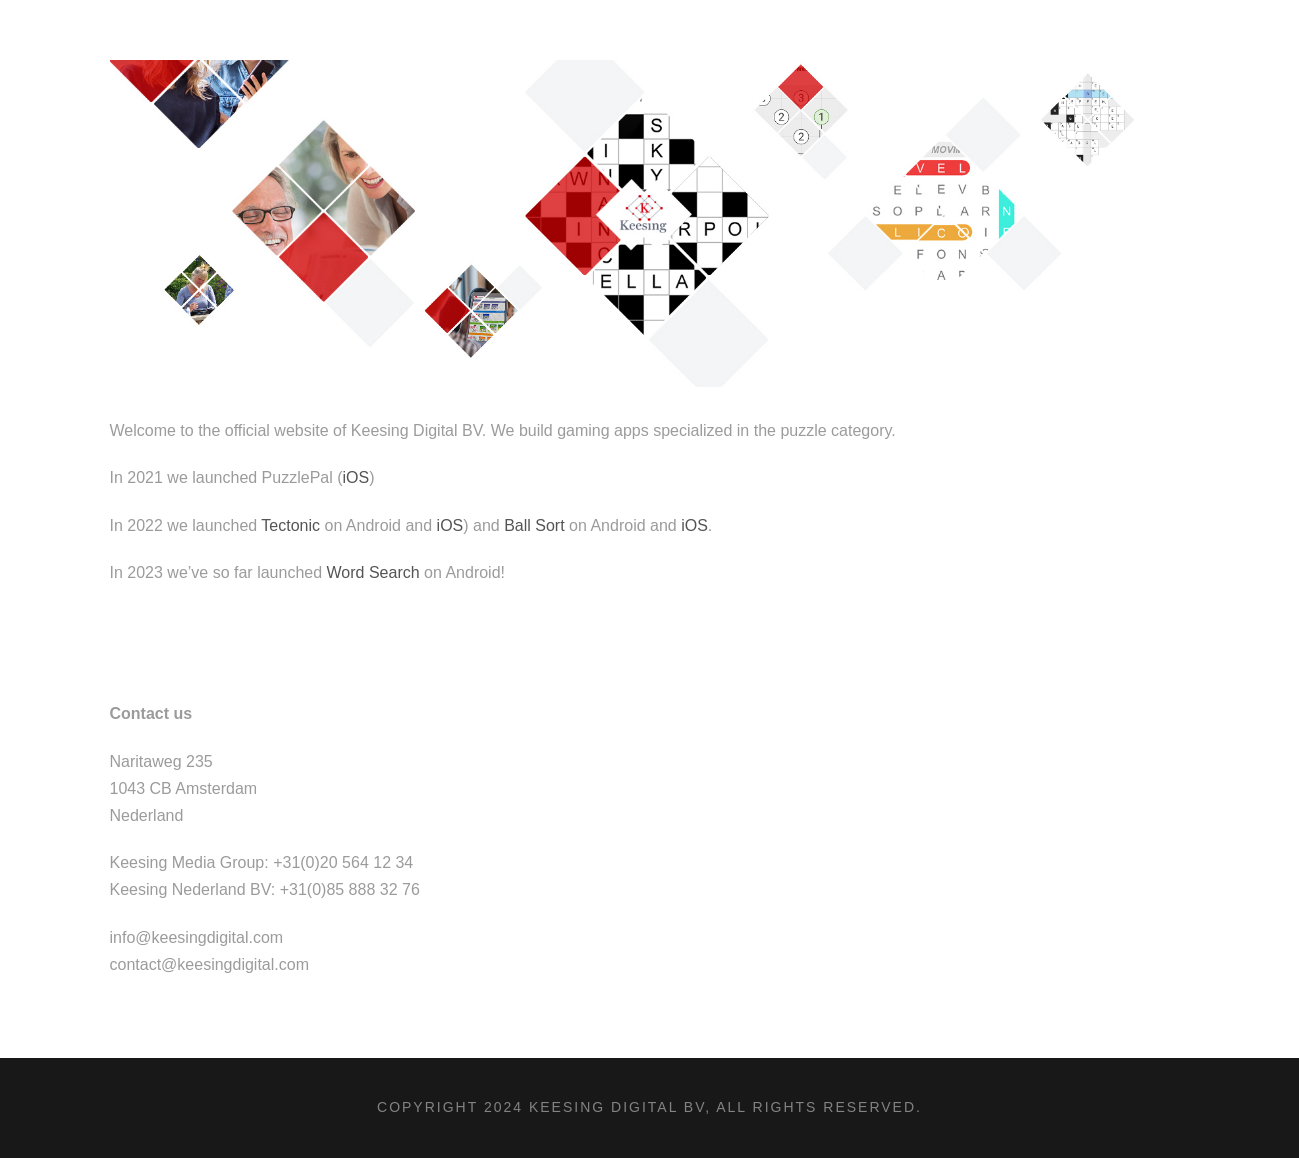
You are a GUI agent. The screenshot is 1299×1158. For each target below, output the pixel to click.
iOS (356, 477)
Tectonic (290, 525)
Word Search (373, 572)
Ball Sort (534, 525)
